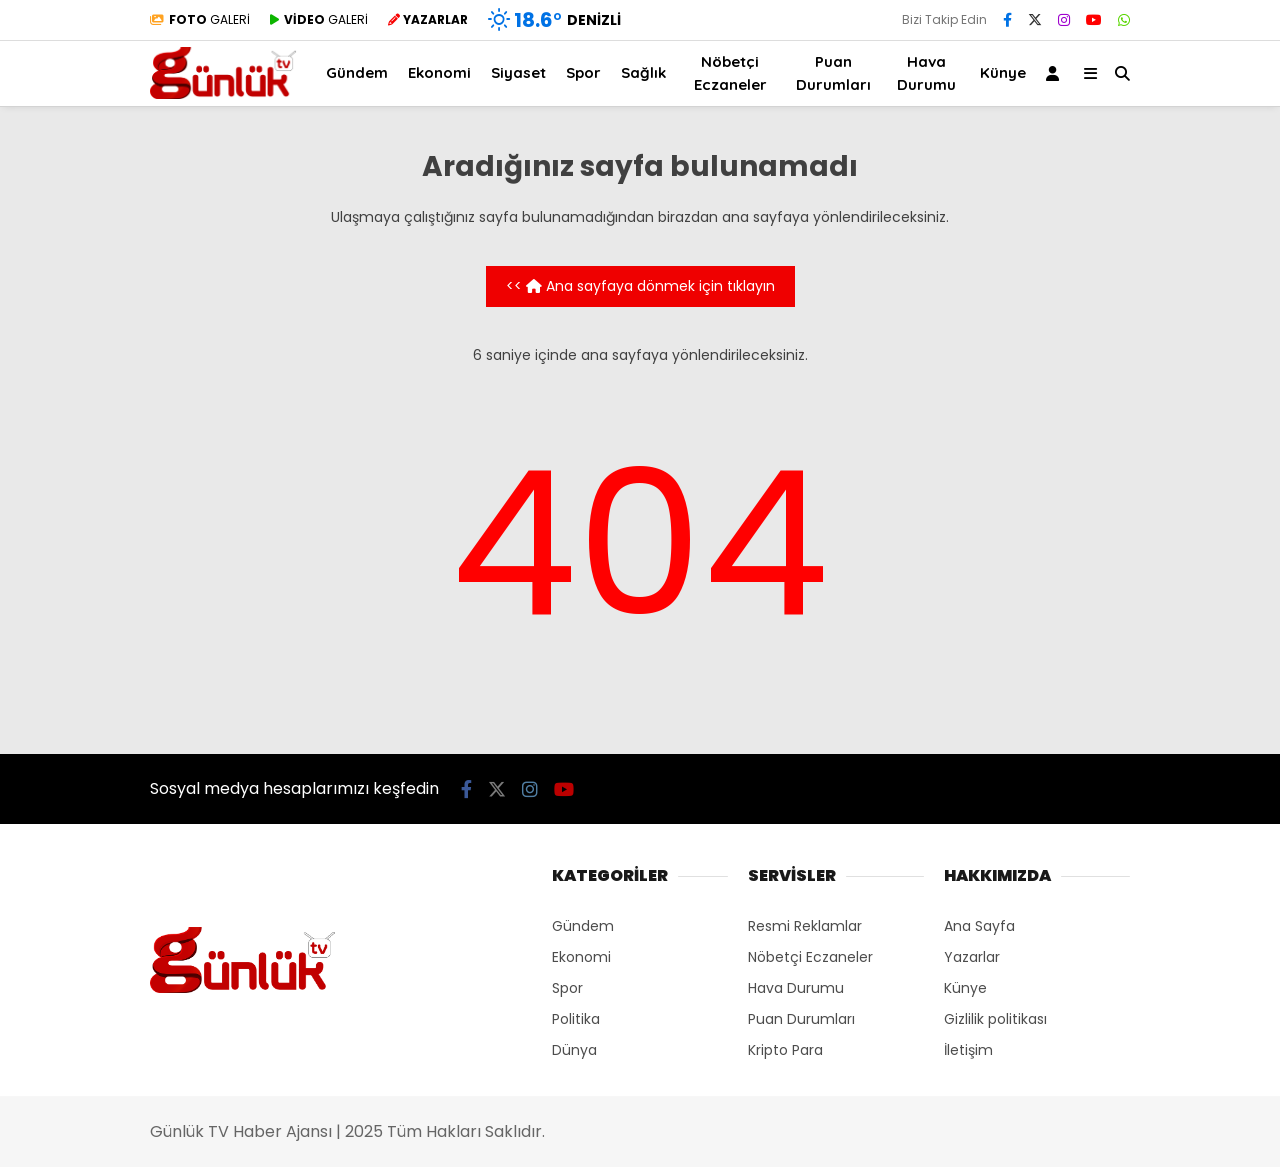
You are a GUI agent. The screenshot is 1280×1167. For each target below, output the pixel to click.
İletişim (968, 1050)
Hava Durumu (926, 73)
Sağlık (643, 72)
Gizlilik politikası (995, 1019)
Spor (583, 72)
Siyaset (518, 72)
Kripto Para (785, 1050)
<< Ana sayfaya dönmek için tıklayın (640, 286)
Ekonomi (439, 72)
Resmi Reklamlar (805, 926)
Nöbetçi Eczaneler (730, 73)
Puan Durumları (833, 73)
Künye (1003, 72)
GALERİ (200, 19)
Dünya (574, 1050)
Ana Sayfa (979, 926)
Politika (576, 1019)
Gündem (357, 72)
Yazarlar (972, 957)
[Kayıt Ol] (1056, 73)
